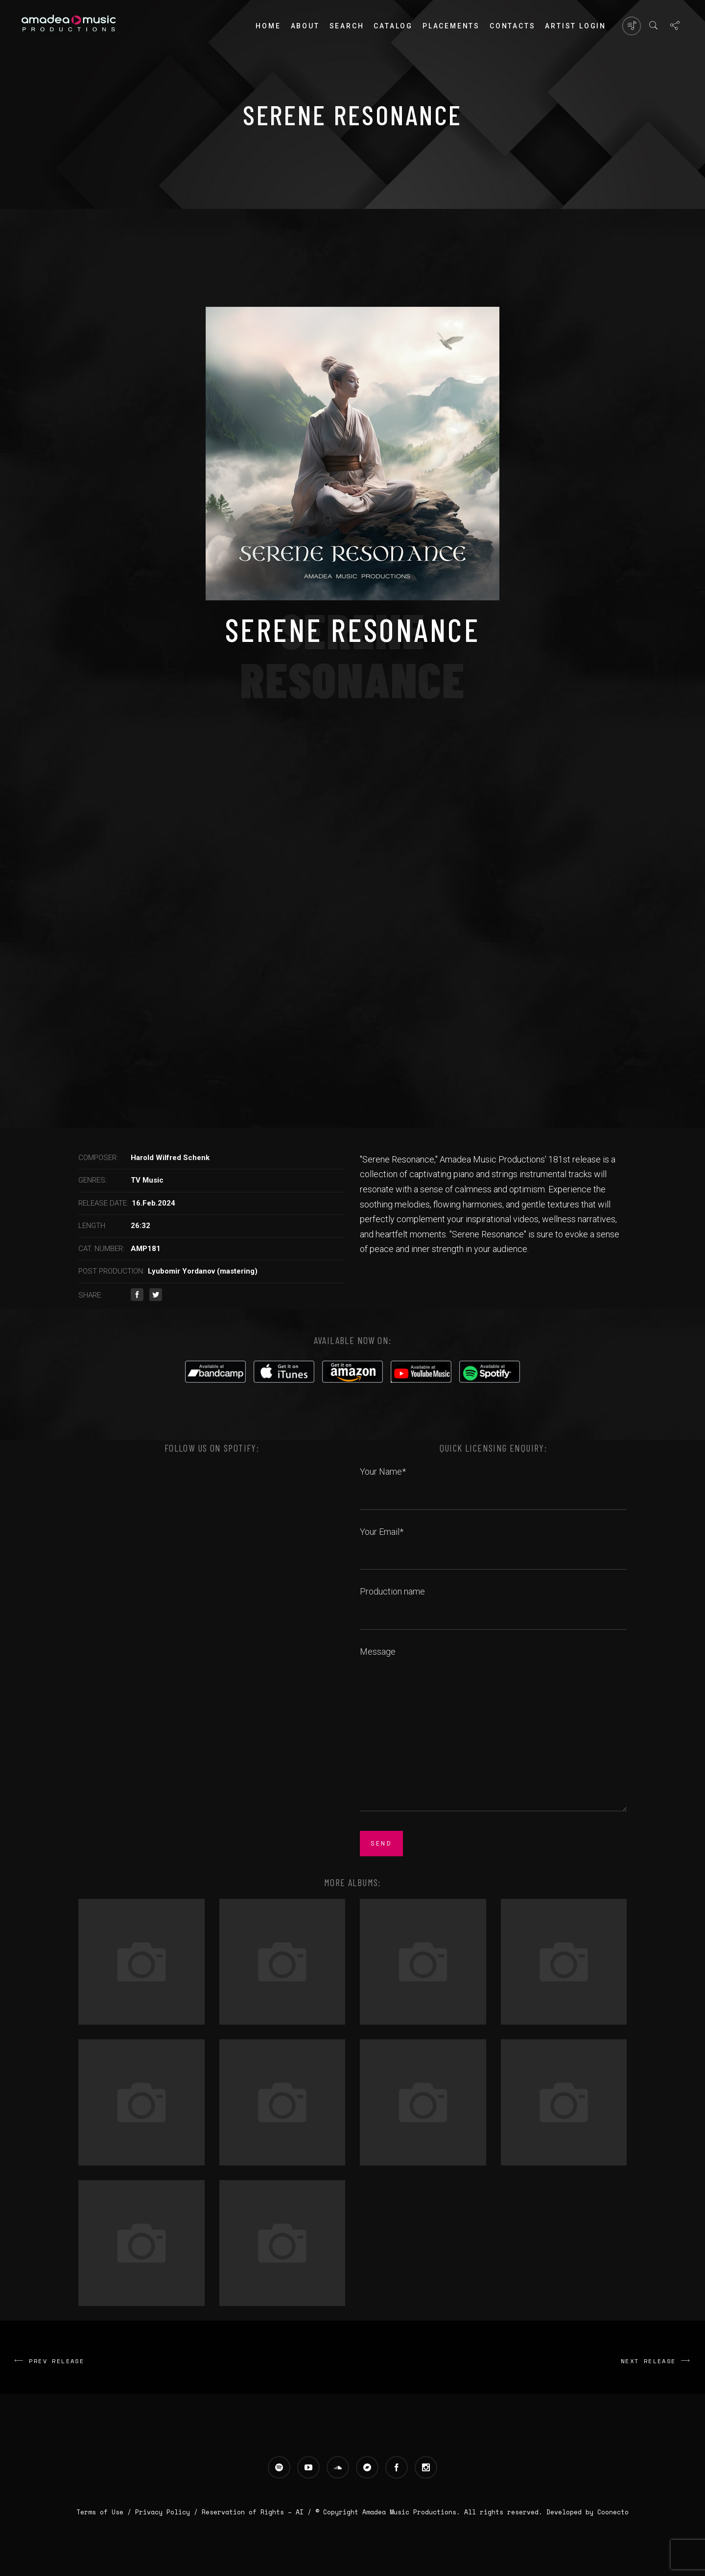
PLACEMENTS (451, 26)
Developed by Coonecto (587, 2512)
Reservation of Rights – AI (254, 2512)
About (305, 26)
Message (493, 1730)
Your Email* (493, 1543)
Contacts (512, 26)
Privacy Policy (162, 2512)
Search (346, 26)
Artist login (575, 26)
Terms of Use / (105, 2512)
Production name (493, 1602)
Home (268, 26)
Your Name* (493, 1482)
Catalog (393, 26)
